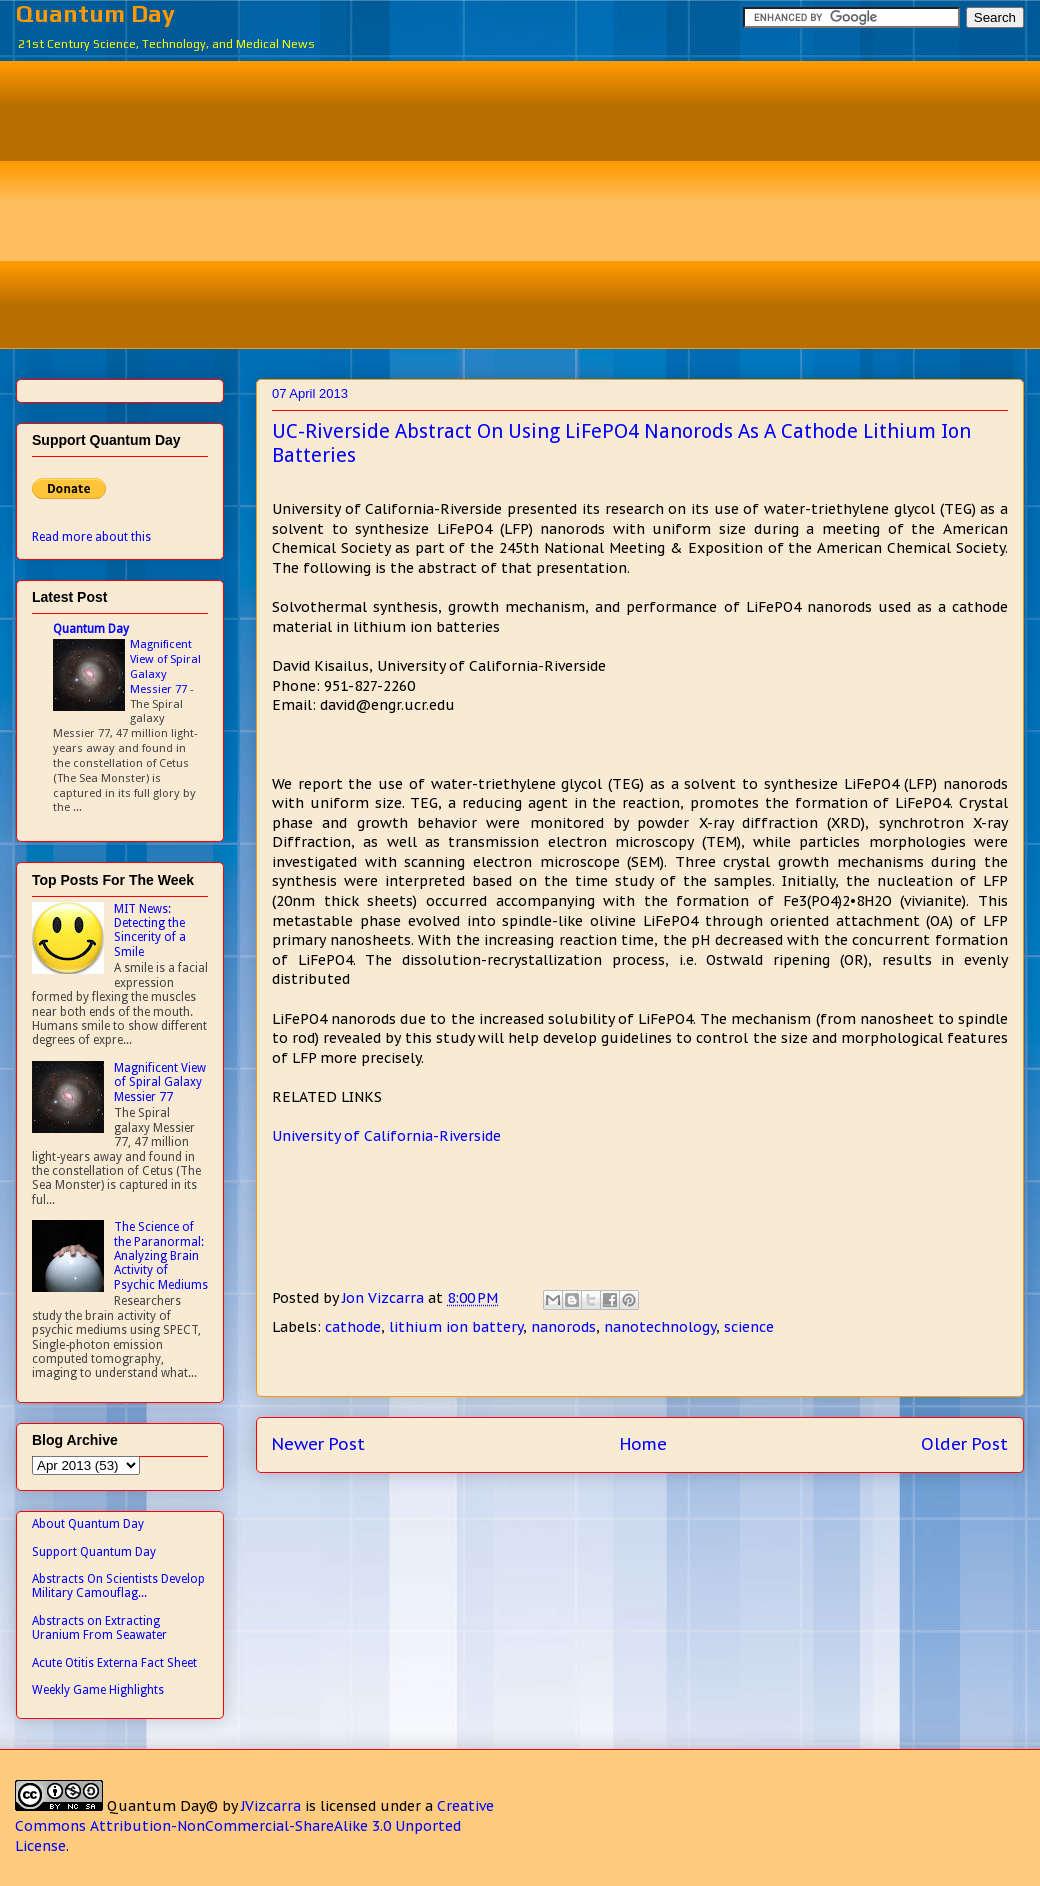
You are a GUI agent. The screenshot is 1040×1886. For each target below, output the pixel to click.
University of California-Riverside (386, 1136)
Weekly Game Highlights (98, 1690)
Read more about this (91, 537)
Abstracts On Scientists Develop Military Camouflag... (118, 1586)
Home (643, 1444)
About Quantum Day (88, 1524)
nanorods (563, 1327)
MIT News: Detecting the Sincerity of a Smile (150, 930)
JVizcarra (271, 1806)
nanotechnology (660, 1327)
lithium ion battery (456, 1327)
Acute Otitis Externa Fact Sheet (114, 1663)
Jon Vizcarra (385, 1298)
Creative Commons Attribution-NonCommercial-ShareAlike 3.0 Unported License (254, 1825)
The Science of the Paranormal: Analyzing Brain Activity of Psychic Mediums (161, 1256)
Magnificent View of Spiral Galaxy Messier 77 (165, 666)
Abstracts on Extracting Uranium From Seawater (99, 1628)
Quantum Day (95, 13)
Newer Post (318, 1444)
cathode (353, 1327)
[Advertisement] (535, 202)
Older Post (964, 1444)
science (749, 1327)
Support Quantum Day (94, 1552)
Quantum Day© (162, 1806)
